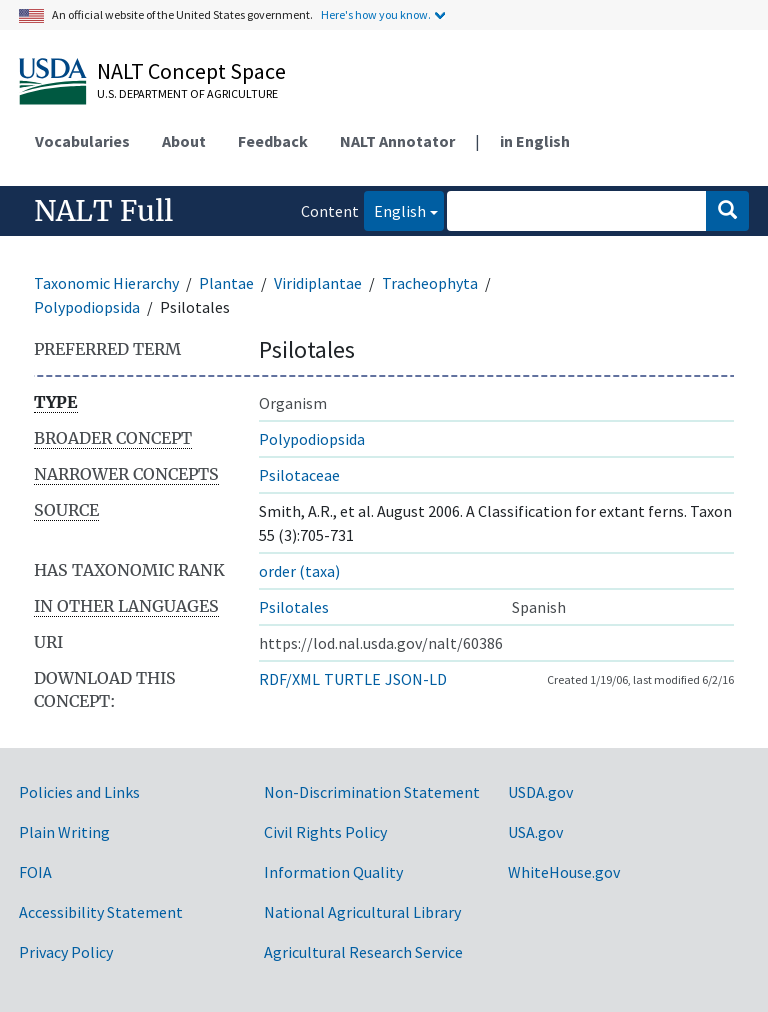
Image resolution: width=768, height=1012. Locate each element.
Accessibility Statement (101, 912)
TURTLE (352, 679)
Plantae (226, 283)
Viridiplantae (318, 283)
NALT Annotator (397, 141)
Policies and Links (79, 792)
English (395, 209)
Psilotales (294, 607)
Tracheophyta (430, 283)
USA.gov (535, 832)
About (184, 141)
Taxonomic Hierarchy (106, 283)
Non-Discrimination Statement (372, 792)
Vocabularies (82, 141)
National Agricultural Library (362, 912)
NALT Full (103, 211)
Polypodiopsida (87, 307)
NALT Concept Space (191, 71)
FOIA (35, 872)
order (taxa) (299, 571)
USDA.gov (540, 792)
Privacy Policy (66, 952)
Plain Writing (64, 832)
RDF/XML (289, 679)
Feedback (273, 141)
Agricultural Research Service (363, 952)
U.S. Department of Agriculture (187, 93)
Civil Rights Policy (325, 832)
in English (535, 141)
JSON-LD (416, 679)
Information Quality (333, 872)
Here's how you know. (376, 14)
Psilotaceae (299, 475)
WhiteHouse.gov (564, 872)
